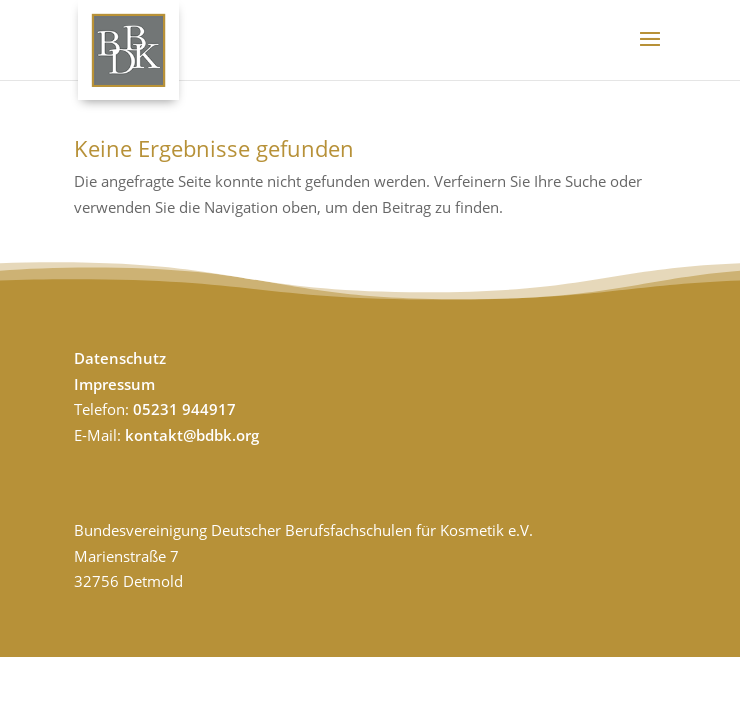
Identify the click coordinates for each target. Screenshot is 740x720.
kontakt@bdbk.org (192, 435)
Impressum (114, 384)
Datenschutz (120, 358)
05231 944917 (184, 409)
